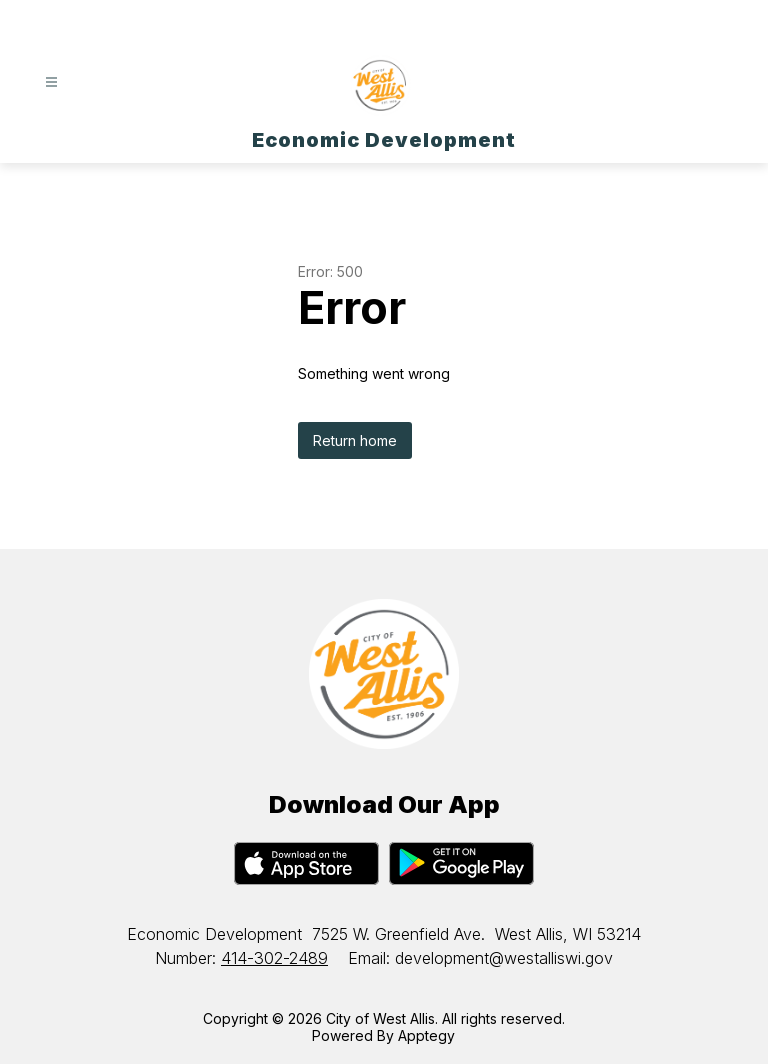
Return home (355, 440)
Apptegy (426, 1035)
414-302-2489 (274, 958)
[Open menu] (51, 82)
